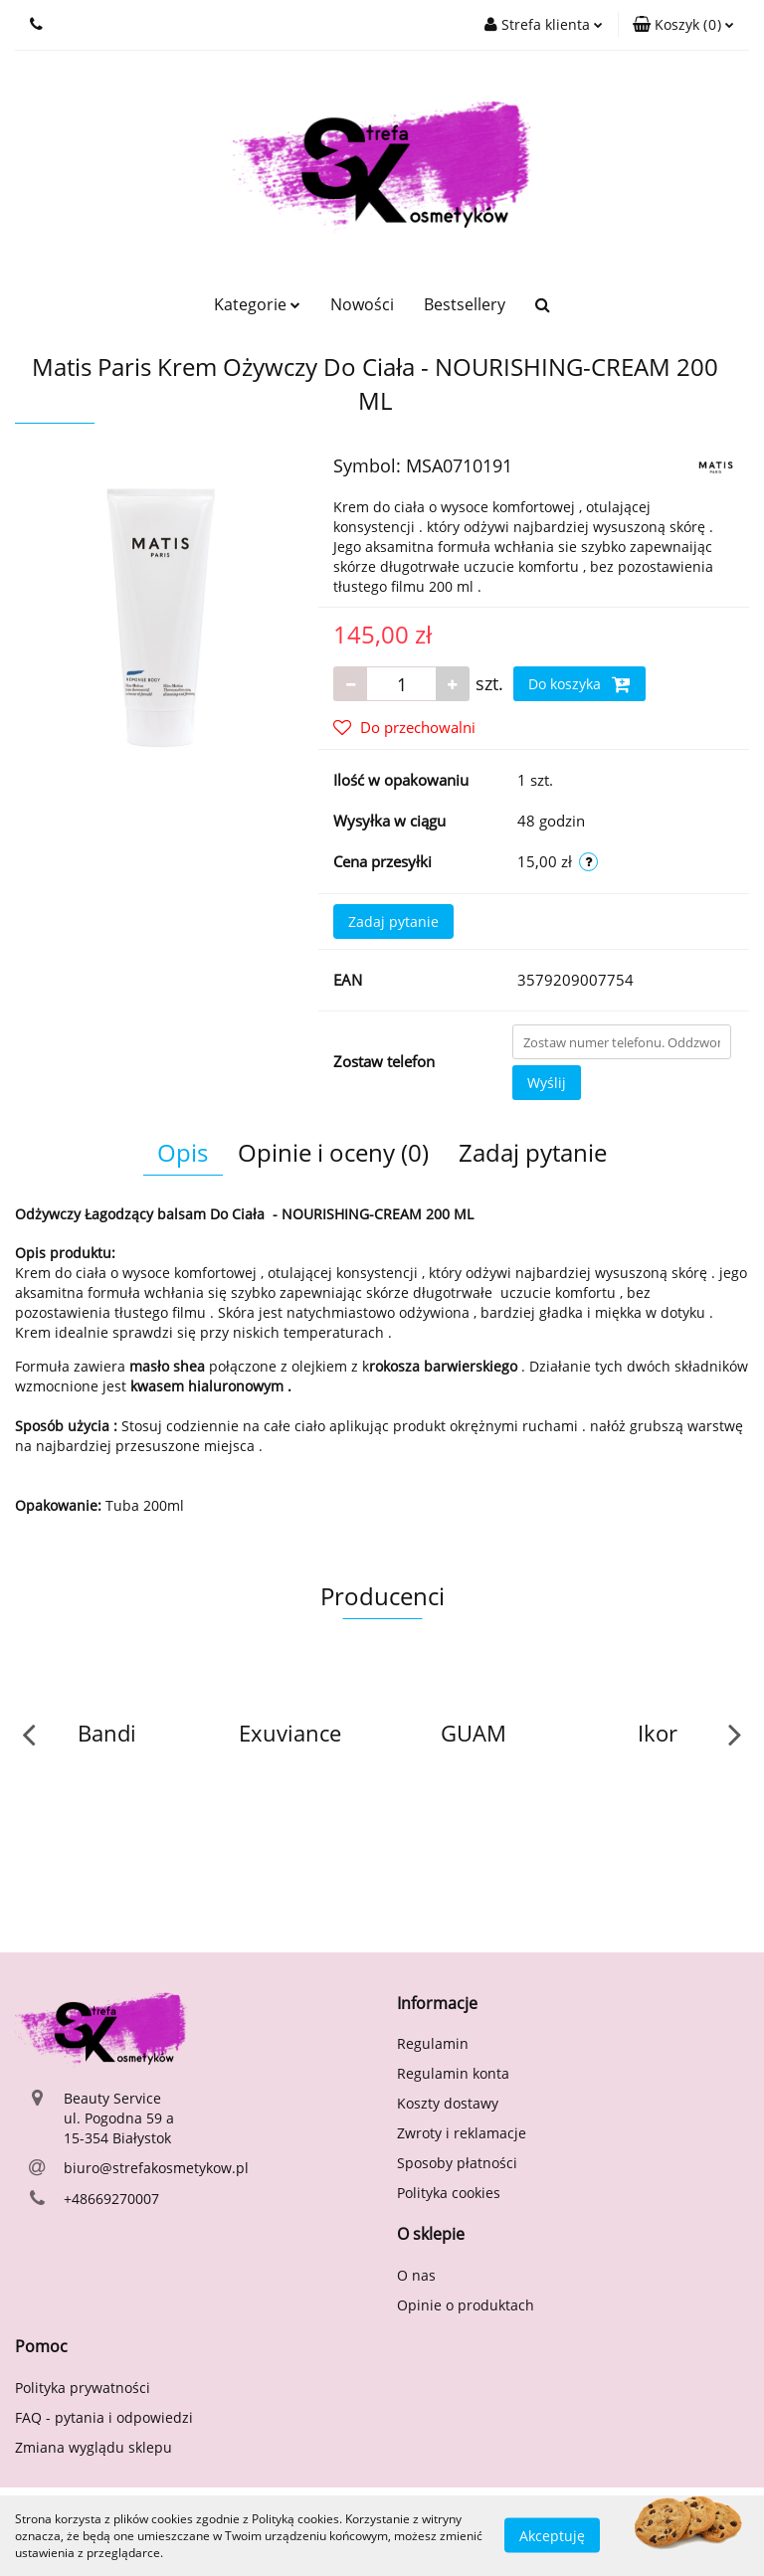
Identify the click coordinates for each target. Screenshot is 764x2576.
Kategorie (257, 304)
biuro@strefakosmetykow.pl (156, 2167)
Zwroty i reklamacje (461, 2132)
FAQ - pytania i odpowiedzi (104, 2417)
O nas (416, 2275)
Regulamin (433, 2043)
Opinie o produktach (465, 2305)
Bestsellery (464, 304)
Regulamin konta (453, 2073)
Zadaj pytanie (393, 921)
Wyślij (546, 1082)
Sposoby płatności (457, 2162)
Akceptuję (552, 2535)
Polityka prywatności (82, 2387)
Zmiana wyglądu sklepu (93, 2447)
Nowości (362, 304)
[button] (683, 25)
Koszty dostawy (447, 2103)
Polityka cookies (448, 2192)
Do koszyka (579, 684)
